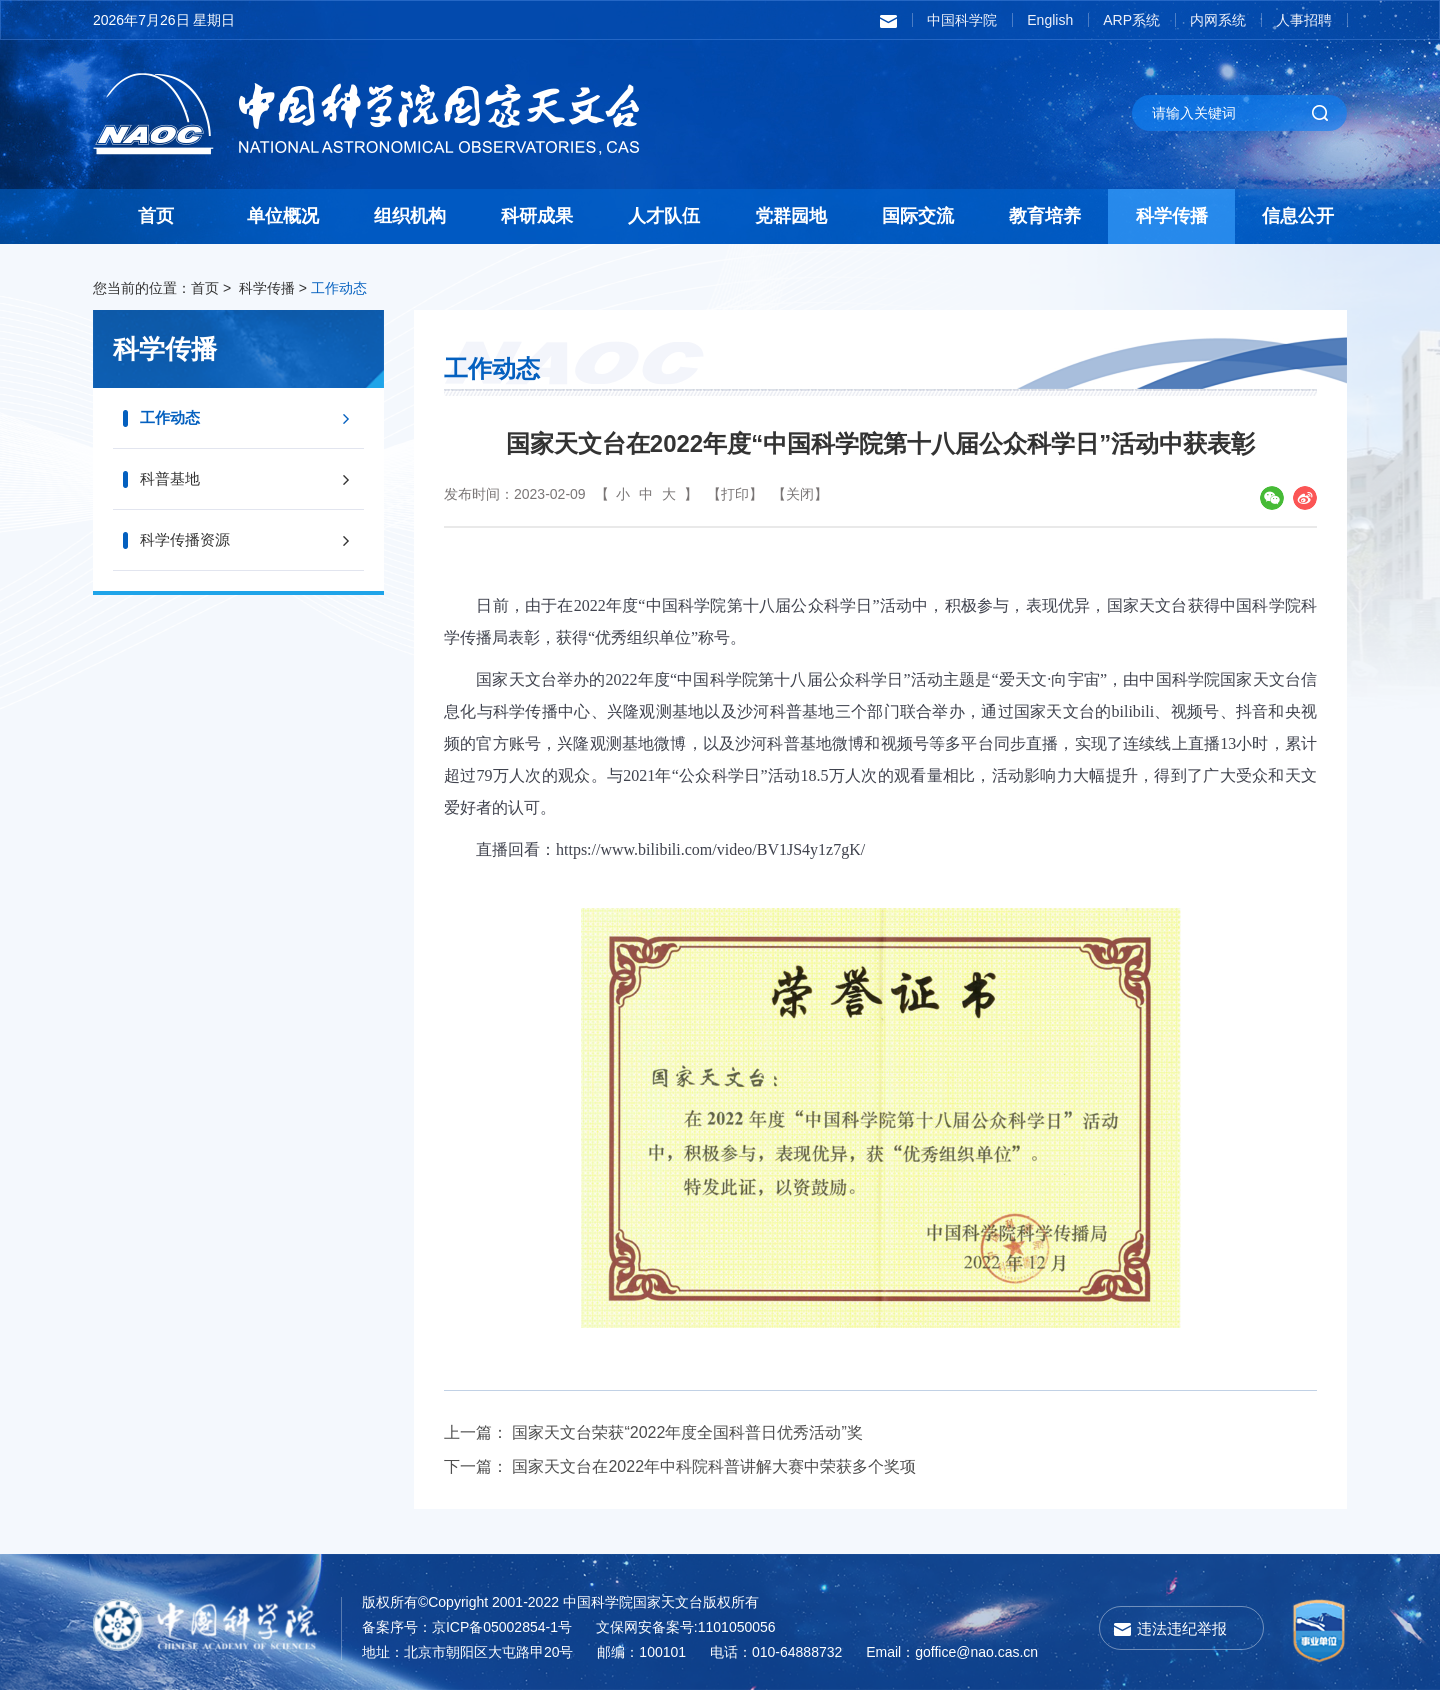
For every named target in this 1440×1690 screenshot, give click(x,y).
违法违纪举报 (1182, 1628)
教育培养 (1045, 216)
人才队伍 (664, 216)
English (1050, 20)
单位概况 (283, 216)
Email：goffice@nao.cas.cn (952, 1652)
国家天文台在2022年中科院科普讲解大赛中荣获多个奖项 (714, 1466)
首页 (156, 216)
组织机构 (410, 216)
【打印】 (735, 494)
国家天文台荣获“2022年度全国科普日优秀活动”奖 (687, 1432)
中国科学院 (962, 20)
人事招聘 (1304, 20)
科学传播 (1172, 216)
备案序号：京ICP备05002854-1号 (467, 1627)
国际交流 (918, 216)
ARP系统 (1131, 20)
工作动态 (339, 288)
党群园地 (791, 216)
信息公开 (1298, 216)
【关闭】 (800, 494)
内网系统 (1218, 20)
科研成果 (537, 216)
